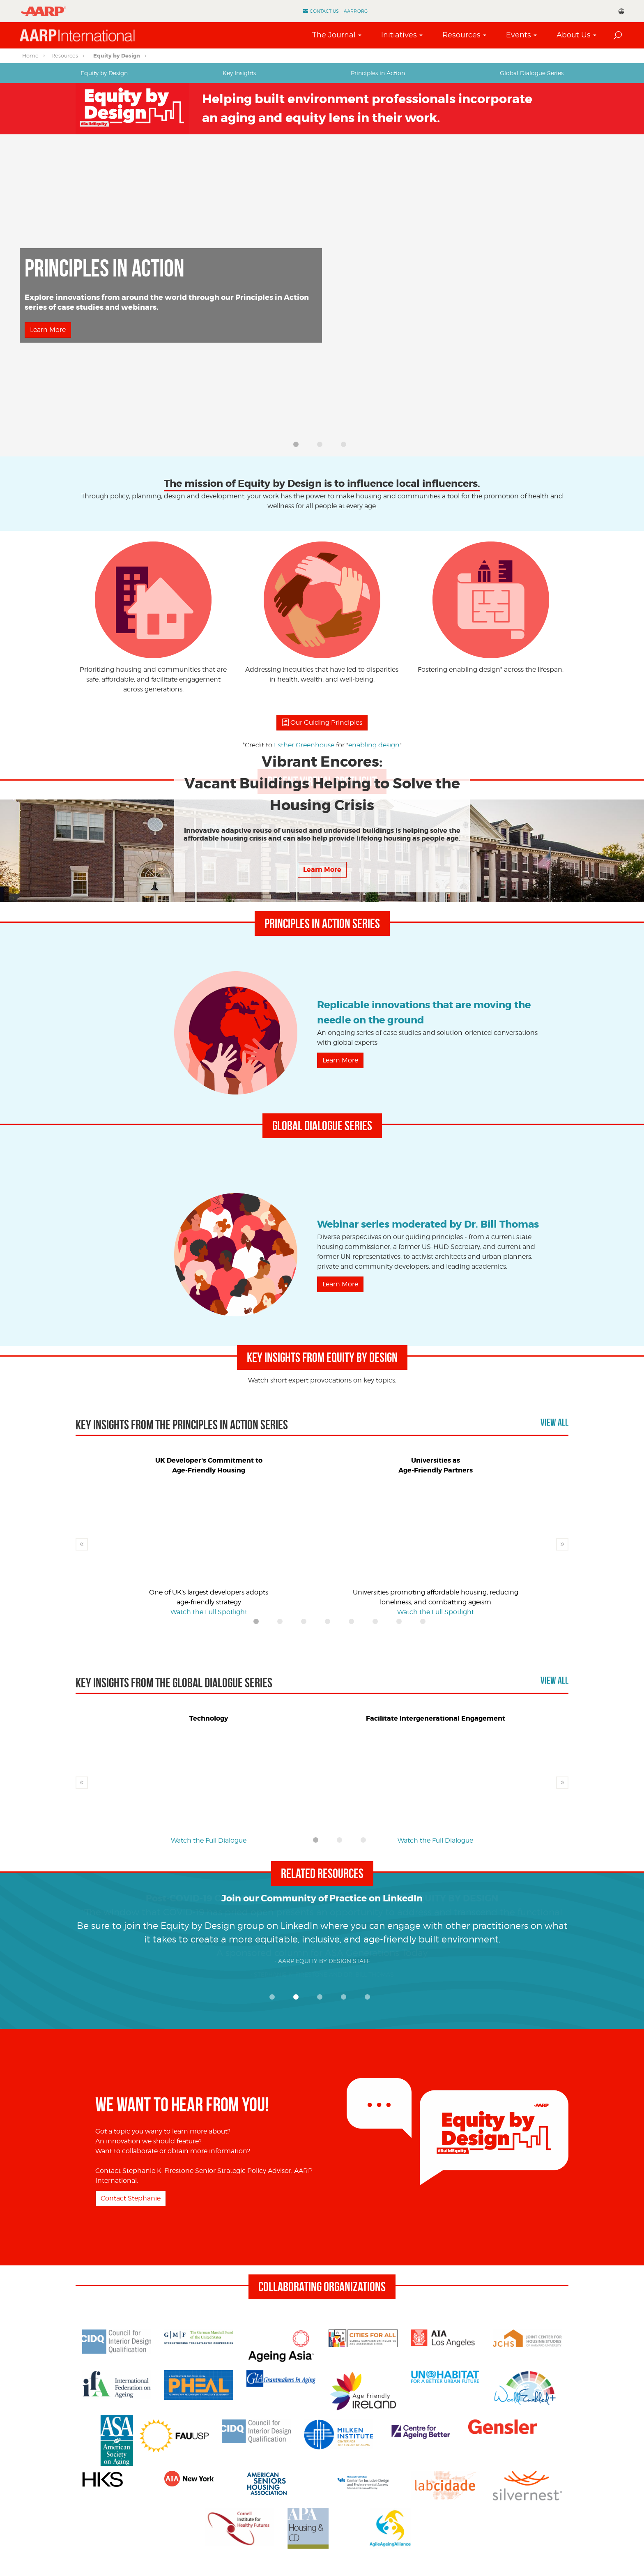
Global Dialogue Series (532, 72)
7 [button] (401, 1624)
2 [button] (322, 446)
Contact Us (324, 11)
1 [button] (298, 446)
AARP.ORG (356, 11)
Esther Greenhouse (304, 745)
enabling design (374, 745)
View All (554, 1422)
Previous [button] (82, 1544)
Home (30, 55)
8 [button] (425, 1624)
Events (518, 34)
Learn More (340, 1060)
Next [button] (562, 1544)
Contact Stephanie (131, 2198)
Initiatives (399, 34)
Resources (461, 34)
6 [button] (377, 1624)
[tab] (104, 73)
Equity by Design (116, 55)
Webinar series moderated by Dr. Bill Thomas (428, 1224)
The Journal (334, 34)
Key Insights (239, 72)
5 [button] (353, 1624)
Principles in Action (378, 72)
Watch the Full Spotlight (68, 341)
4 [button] (330, 1624)
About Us (574, 34)
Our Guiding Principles (322, 722)
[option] (322, 295)
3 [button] (346, 446)
